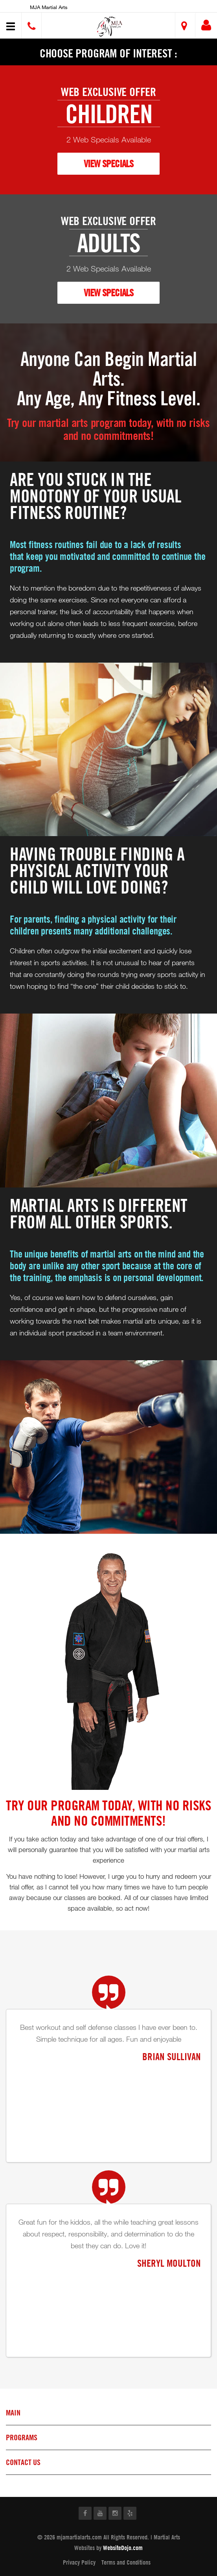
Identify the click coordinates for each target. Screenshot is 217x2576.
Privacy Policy (79, 2562)
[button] (110, 27)
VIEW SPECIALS (108, 163)
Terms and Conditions (126, 2562)
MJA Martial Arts (49, 7)
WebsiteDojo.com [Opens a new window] (123, 2548)
